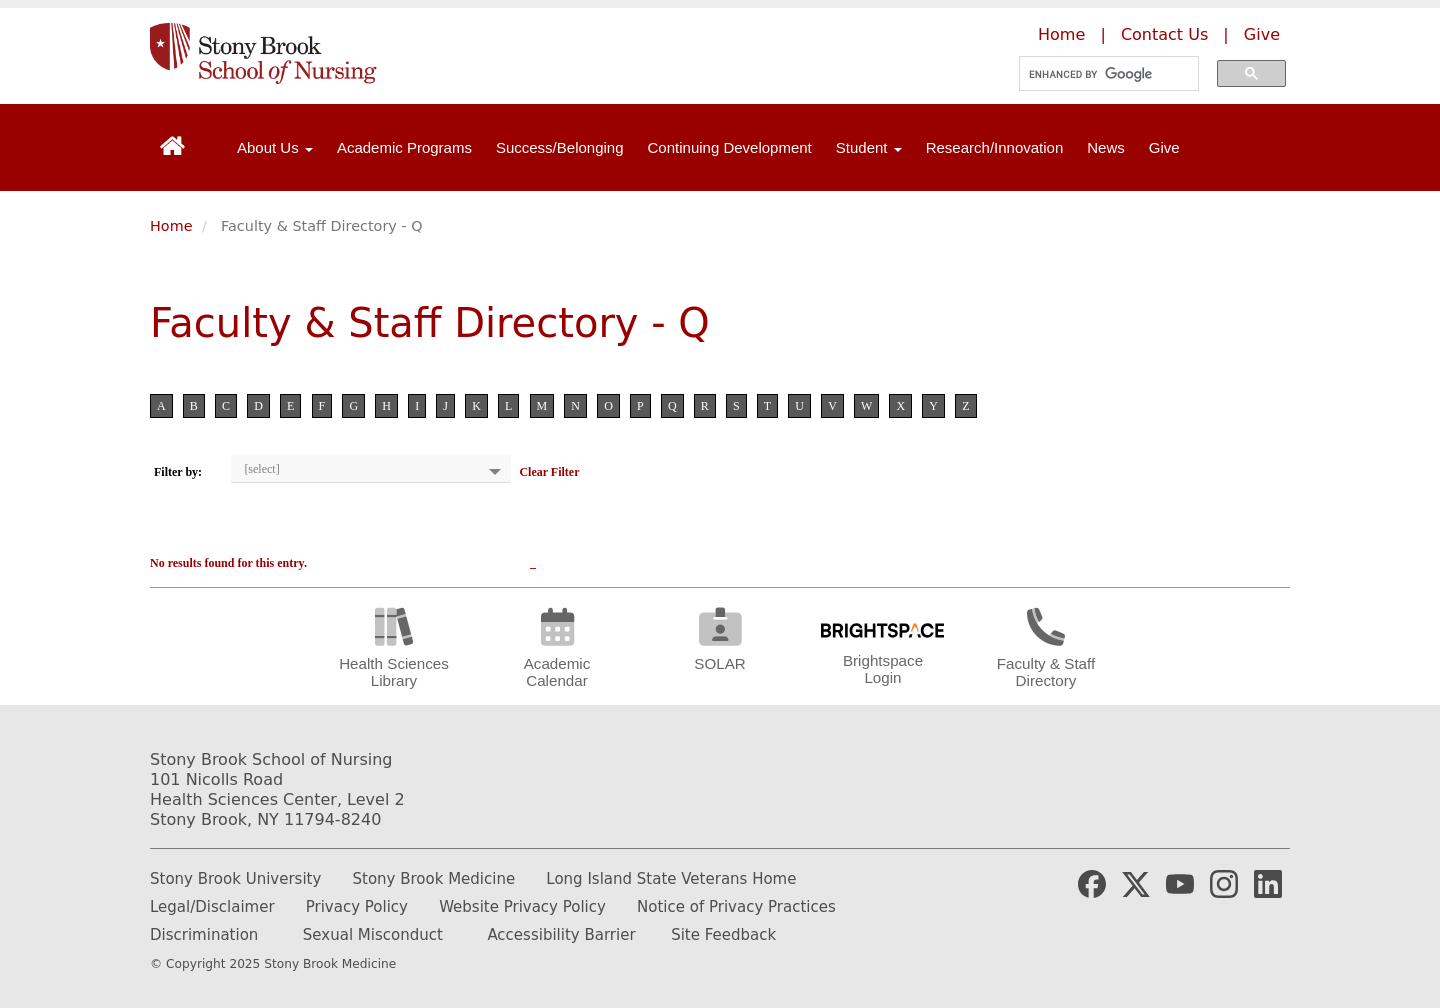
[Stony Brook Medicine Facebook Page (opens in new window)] (1092, 883)
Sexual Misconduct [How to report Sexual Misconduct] (373, 935)
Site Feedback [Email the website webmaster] (723, 935)
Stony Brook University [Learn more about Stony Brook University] (235, 879)
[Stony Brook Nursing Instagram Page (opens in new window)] (1224, 883)
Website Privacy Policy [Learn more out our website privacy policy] (522, 907)
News (1106, 147)
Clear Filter (549, 472)
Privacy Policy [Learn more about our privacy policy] (357, 907)
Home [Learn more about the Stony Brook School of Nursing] (1061, 34)
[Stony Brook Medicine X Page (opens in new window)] (1136, 883)
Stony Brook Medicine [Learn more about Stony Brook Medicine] (434, 879)
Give (1164, 147)
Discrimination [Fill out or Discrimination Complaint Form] (204, 935)
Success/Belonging (560, 147)
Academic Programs (404, 147)
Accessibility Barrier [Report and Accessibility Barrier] (561, 935)
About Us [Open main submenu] (275, 147)
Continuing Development (730, 147)
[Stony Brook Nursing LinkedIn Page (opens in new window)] (1268, 883)
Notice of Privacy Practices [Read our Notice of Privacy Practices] (736, 907)
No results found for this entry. (228, 563)
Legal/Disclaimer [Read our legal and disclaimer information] (212, 907)
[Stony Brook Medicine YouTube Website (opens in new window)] (1180, 883)
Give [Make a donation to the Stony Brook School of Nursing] (1262, 34)
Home (171, 226)
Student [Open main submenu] (869, 147)
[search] (1103, 74)
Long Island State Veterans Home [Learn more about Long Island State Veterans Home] (671, 879)
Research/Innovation (995, 147)
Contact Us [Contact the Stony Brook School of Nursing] (1164, 34)
